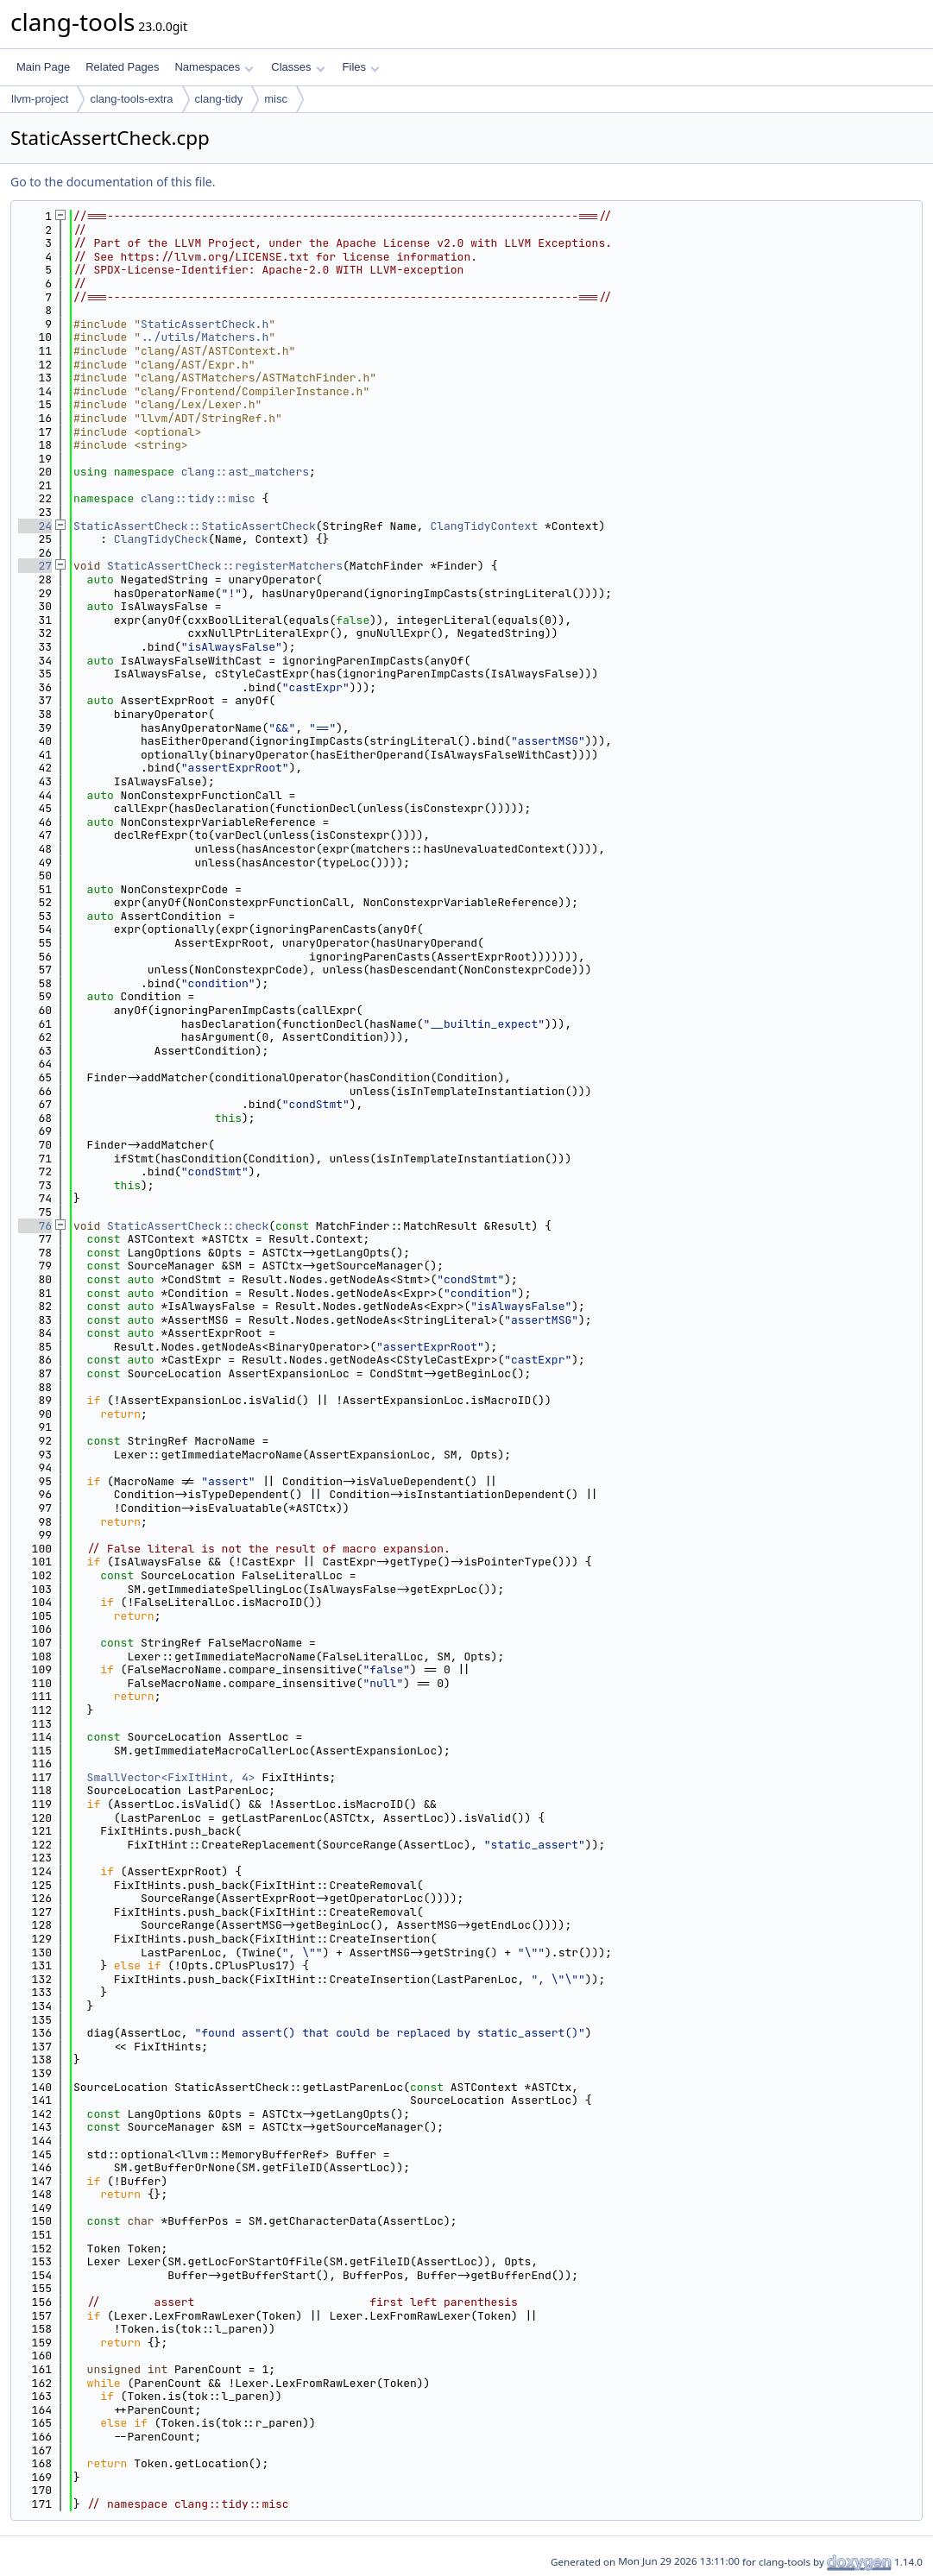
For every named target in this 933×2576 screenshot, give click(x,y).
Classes (298, 66)
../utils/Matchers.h (204, 337)
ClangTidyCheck (161, 539)
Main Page (43, 66)
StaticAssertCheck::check (187, 1226)
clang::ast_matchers (245, 471)
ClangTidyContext (484, 526)
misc (275, 98)
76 (35, 1226)
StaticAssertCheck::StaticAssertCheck (194, 526)
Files (361, 66)
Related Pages (122, 66)
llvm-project (39, 98)
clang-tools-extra (131, 98)
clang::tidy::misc (198, 498)
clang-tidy (219, 98)
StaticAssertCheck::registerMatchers (225, 565)
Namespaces (213, 66)
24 (35, 526)
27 (35, 565)
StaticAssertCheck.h (204, 324)
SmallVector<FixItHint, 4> (171, 1777)
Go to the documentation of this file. (112, 181)
